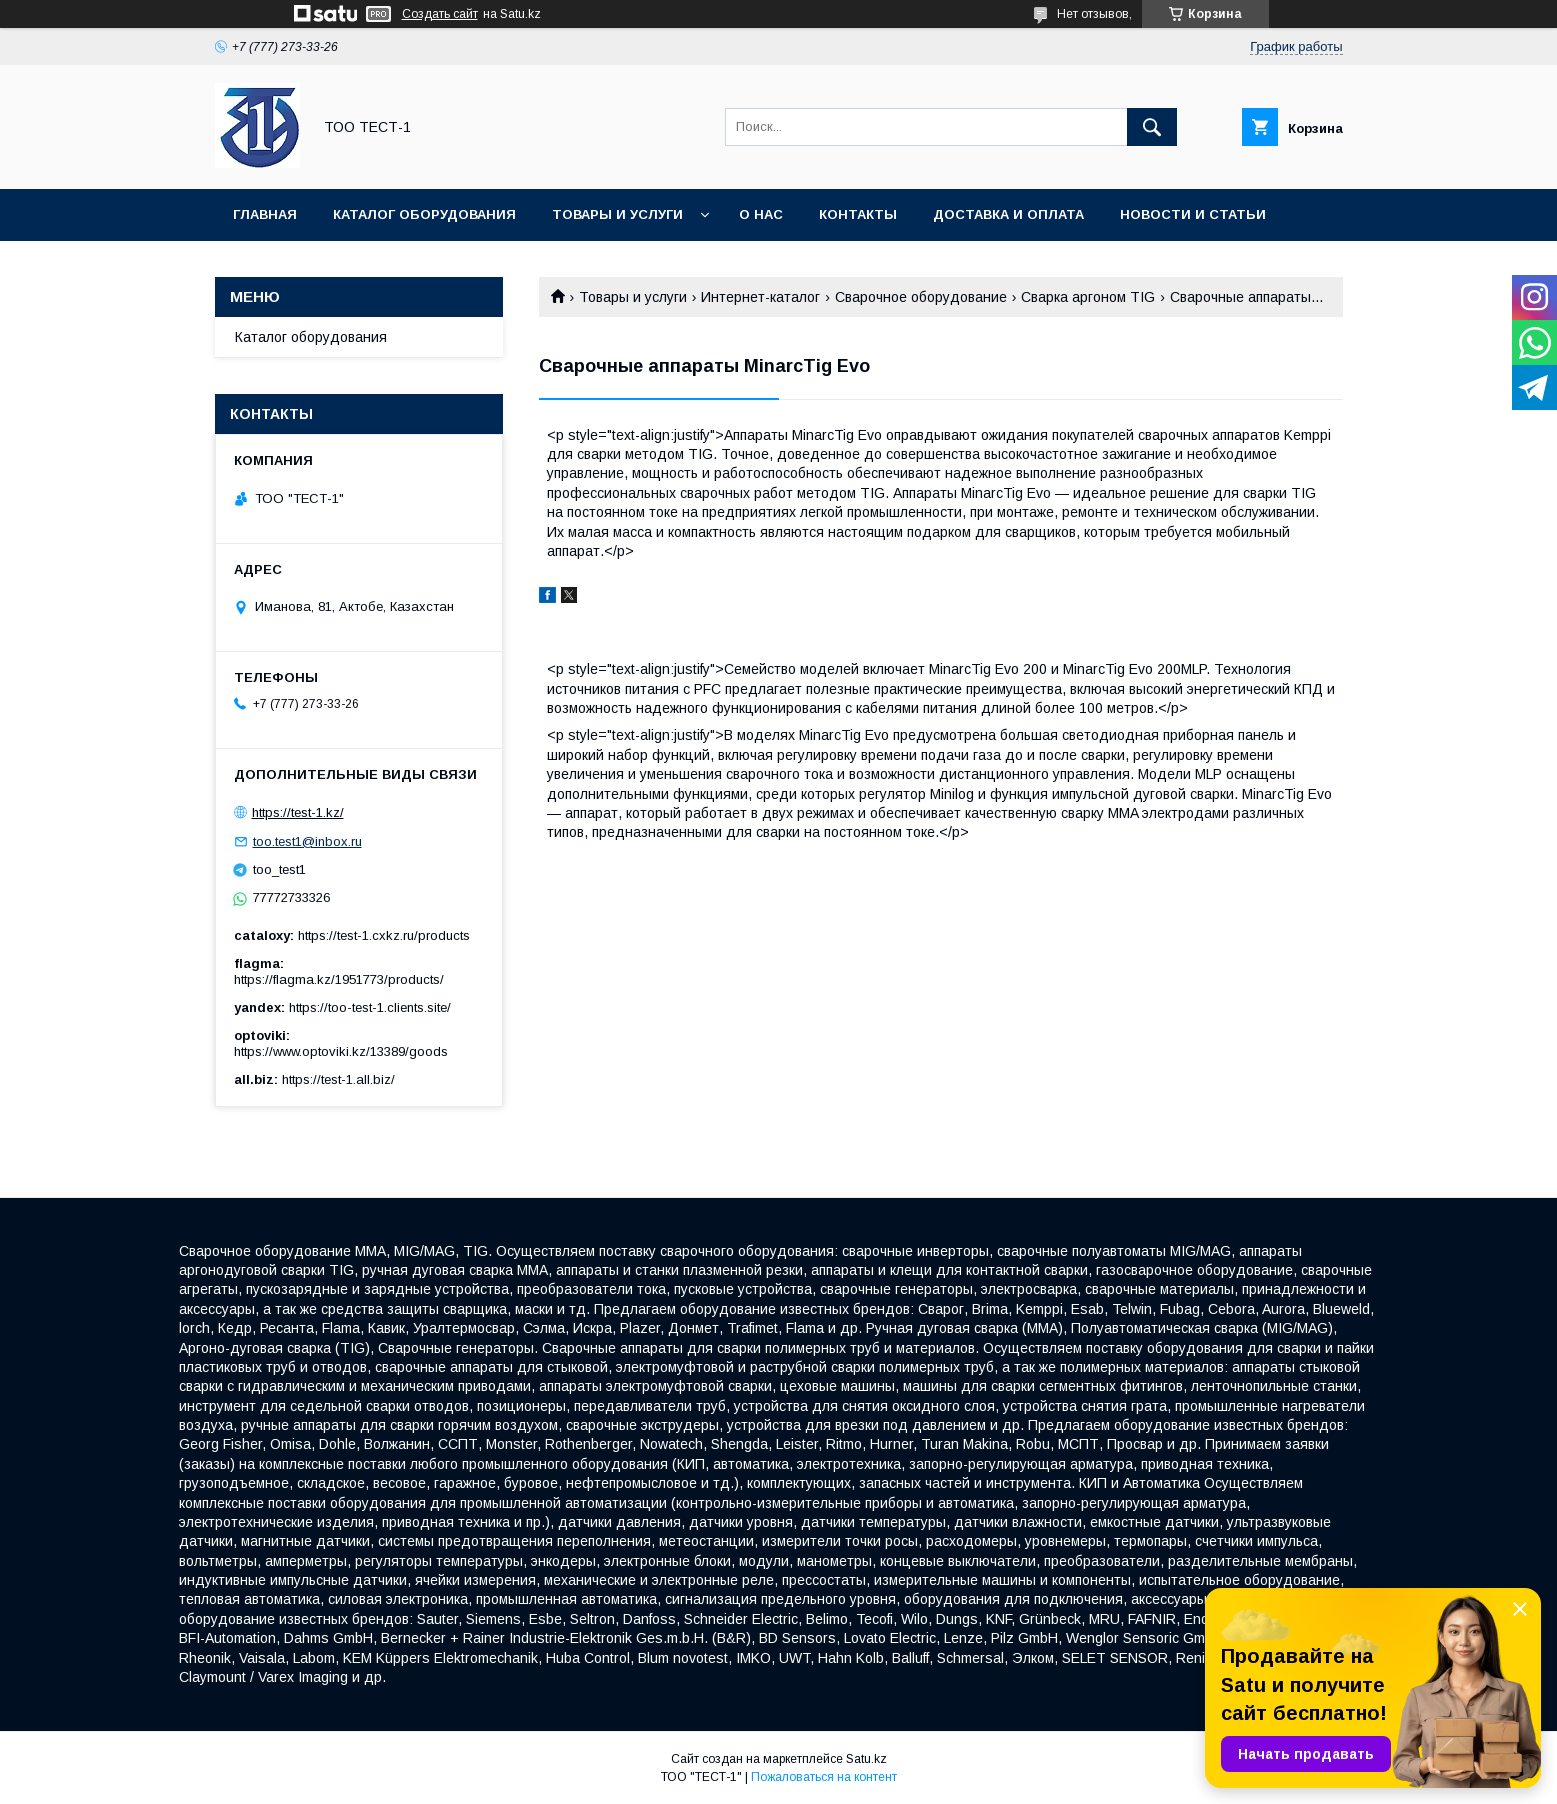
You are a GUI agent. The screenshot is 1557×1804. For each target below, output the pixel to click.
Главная (265, 214)
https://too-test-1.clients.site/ (370, 1007)
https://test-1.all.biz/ (338, 1079)
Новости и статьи (1193, 214)
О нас (761, 214)
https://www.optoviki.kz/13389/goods (341, 1051)
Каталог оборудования (424, 214)
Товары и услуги (617, 214)
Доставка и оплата (1008, 214)
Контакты (858, 214)
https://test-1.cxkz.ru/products (384, 935)
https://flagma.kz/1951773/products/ (339, 979)
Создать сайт (440, 14)
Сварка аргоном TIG (1088, 297)
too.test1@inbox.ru (307, 841)
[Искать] (1152, 127)
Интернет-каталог (760, 297)
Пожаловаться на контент (824, 1777)
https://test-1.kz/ (298, 812)
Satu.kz (866, 1759)
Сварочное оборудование (921, 297)
